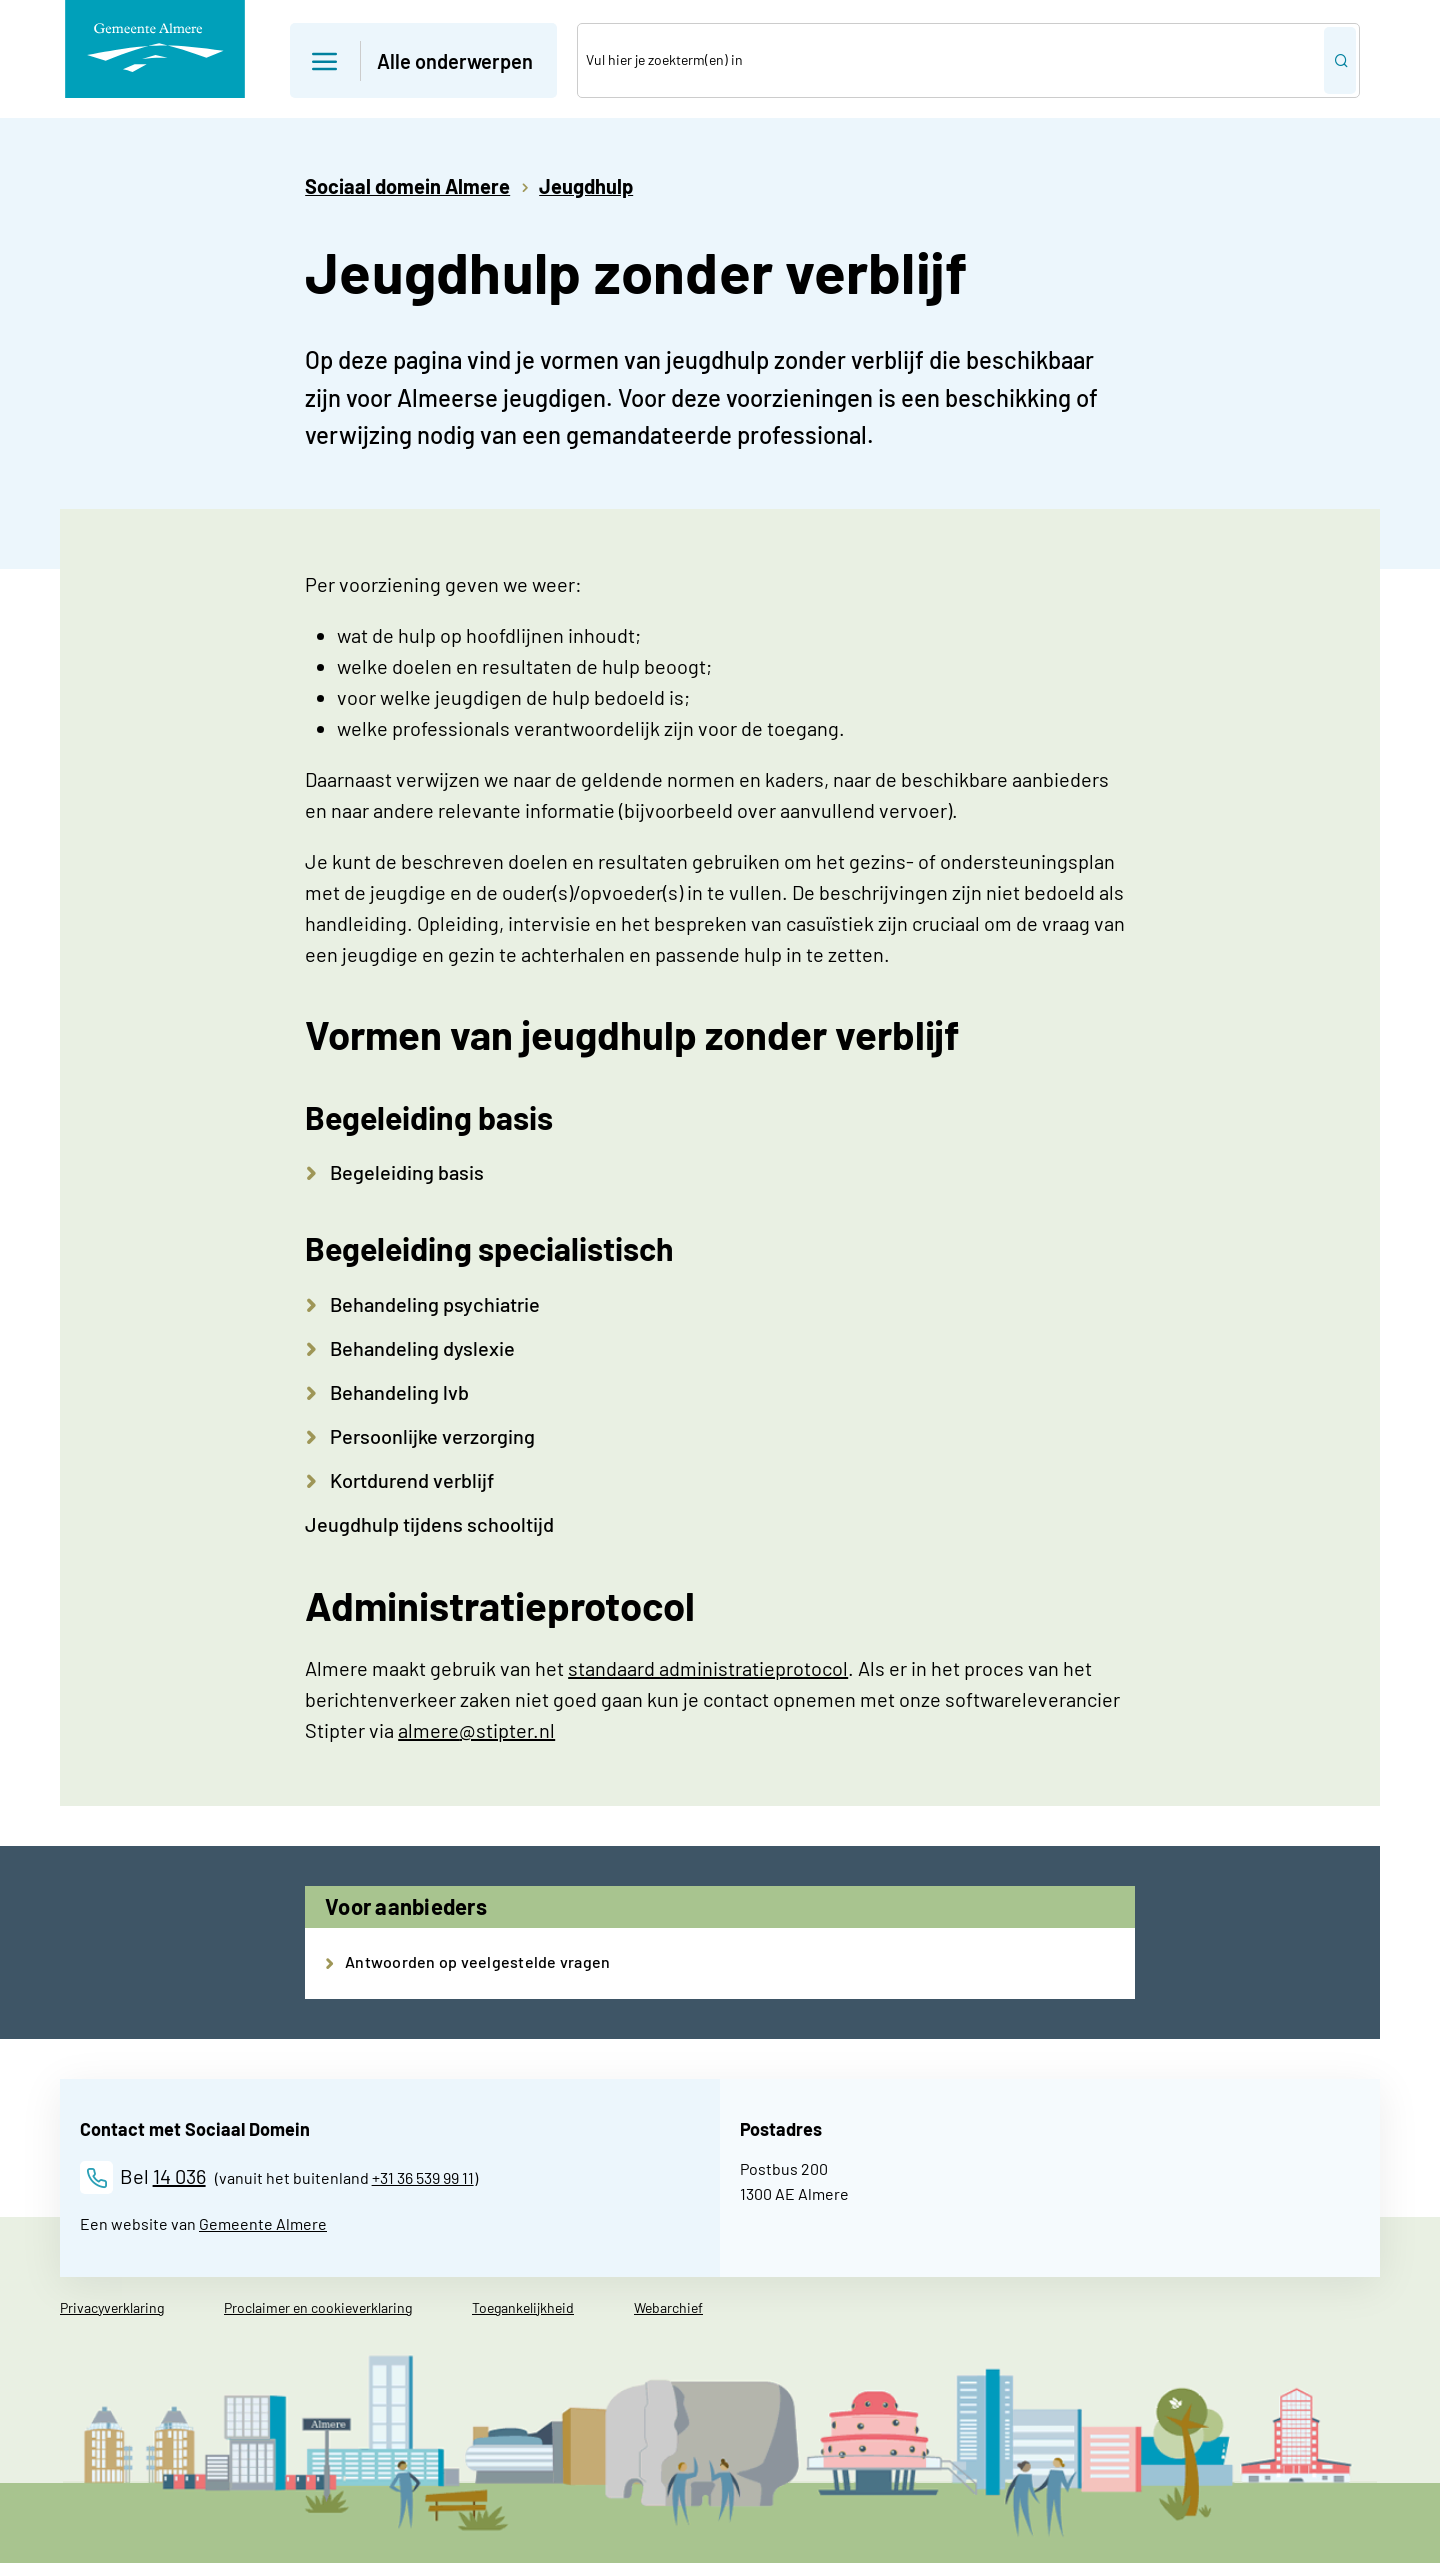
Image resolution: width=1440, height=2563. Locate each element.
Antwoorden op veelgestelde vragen (477, 1961)
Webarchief (668, 2307)
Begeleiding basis (407, 1172)
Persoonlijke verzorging (432, 1436)
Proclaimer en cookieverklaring (318, 2307)
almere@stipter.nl (476, 1730)
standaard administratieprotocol (708, 1668)
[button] (423, 60)
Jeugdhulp (586, 186)
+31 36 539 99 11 (423, 2177)
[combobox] (951, 60)
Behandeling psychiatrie (435, 1304)
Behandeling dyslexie (422, 1348)
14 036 (179, 2176)
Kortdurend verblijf (412, 1480)
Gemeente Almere (263, 2223)
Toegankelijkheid (523, 2307)
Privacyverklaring (112, 2307)
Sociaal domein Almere (407, 186)
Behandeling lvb (399, 1392)
